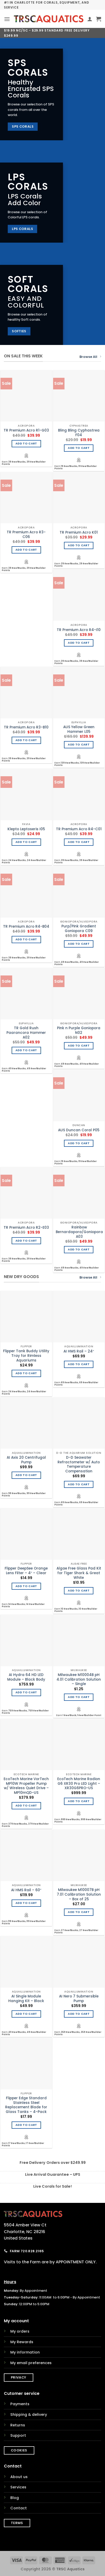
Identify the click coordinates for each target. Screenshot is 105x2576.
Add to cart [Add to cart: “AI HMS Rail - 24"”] (79, 1364)
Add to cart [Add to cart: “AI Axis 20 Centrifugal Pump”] (26, 1475)
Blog (14, 2497)
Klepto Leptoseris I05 (26, 829)
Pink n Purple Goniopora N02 (78, 1030)
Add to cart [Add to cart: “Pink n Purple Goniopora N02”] (79, 1046)
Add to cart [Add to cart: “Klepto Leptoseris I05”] (26, 842)
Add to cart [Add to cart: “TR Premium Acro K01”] (79, 545)
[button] (7, 19)
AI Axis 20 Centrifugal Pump (26, 1459)
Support (18, 2435)
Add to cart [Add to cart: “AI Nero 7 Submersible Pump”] (79, 2014)
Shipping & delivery (28, 2414)
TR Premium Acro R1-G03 (26, 430)
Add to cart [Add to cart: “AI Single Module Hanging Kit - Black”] (26, 2014)
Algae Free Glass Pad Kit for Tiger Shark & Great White (78, 1573)
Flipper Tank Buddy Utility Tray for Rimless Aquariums (26, 1356)
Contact (18, 2508)
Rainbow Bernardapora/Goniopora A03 (79, 1232)
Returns (17, 2425)
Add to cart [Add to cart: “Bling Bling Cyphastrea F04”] (79, 448)
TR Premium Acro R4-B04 (26, 926)
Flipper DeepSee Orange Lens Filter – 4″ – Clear (26, 1570)
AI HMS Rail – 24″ (78, 1351)
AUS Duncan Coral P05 (78, 1130)
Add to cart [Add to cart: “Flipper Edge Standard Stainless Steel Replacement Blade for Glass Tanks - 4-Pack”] (26, 2125)
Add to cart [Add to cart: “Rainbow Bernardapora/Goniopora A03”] (79, 1249)
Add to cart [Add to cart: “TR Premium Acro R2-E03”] (26, 1241)
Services (18, 2487)
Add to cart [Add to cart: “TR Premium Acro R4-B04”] (26, 939)
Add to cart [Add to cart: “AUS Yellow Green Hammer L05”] (79, 745)
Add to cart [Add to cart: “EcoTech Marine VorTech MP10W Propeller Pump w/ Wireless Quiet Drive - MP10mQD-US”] (26, 1806)
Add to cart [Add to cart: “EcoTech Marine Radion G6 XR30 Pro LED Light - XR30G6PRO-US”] (79, 1801)
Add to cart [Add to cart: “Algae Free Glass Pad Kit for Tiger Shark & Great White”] (79, 1591)
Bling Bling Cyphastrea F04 (79, 432)
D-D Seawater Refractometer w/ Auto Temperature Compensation (79, 1464)
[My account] (89, 19)
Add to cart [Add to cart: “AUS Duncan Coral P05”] (79, 1143)
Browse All (90, 357)
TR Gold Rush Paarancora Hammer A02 (26, 1033)
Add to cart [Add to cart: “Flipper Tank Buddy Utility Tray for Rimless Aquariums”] (26, 1373)
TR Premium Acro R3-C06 (26, 534)
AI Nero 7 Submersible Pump (79, 1998)
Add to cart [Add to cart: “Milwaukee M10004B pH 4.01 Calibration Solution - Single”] (79, 1697)
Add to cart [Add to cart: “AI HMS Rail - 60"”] (26, 1903)
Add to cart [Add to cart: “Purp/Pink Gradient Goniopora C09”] (79, 944)
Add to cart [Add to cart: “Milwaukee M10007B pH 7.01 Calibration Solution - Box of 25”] (79, 1912)
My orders (19, 2331)
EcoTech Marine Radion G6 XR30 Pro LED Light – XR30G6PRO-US (78, 1783)
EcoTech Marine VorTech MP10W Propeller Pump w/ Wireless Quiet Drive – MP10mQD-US (26, 1786)
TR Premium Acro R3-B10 (26, 727)
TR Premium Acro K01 (79, 532)
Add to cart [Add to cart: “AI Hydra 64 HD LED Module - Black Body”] (26, 1692)
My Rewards (21, 2341)
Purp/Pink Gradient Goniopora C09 (78, 928)
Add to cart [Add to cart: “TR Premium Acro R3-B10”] (26, 740)
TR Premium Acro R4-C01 (79, 829)
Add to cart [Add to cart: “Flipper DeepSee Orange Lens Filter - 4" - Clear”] (26, 1586)
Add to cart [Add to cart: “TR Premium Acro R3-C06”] (26, 550)
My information (25, 2352)
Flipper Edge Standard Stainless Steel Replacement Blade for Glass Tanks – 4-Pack (26, 2105)
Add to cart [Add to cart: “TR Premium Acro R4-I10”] (79, 643)
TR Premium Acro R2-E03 (26, 1227)
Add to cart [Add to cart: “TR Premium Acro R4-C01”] (79, 842)
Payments (19, 2403)
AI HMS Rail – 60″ (26, 1890)
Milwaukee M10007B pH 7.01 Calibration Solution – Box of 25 (79, 1894)
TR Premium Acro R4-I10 (79, 630)
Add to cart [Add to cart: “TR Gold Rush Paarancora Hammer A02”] (26, 1050)
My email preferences (31, 2362)
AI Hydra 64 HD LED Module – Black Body (26, 1677)
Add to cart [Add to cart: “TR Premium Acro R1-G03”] (26, 443)
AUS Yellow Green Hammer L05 (78, 729)
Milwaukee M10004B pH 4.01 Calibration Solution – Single (78, 1679)
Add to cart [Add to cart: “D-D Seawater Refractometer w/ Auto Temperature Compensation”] (79, 1484)
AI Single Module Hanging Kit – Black (26, 1998)
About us (19, 2476)
